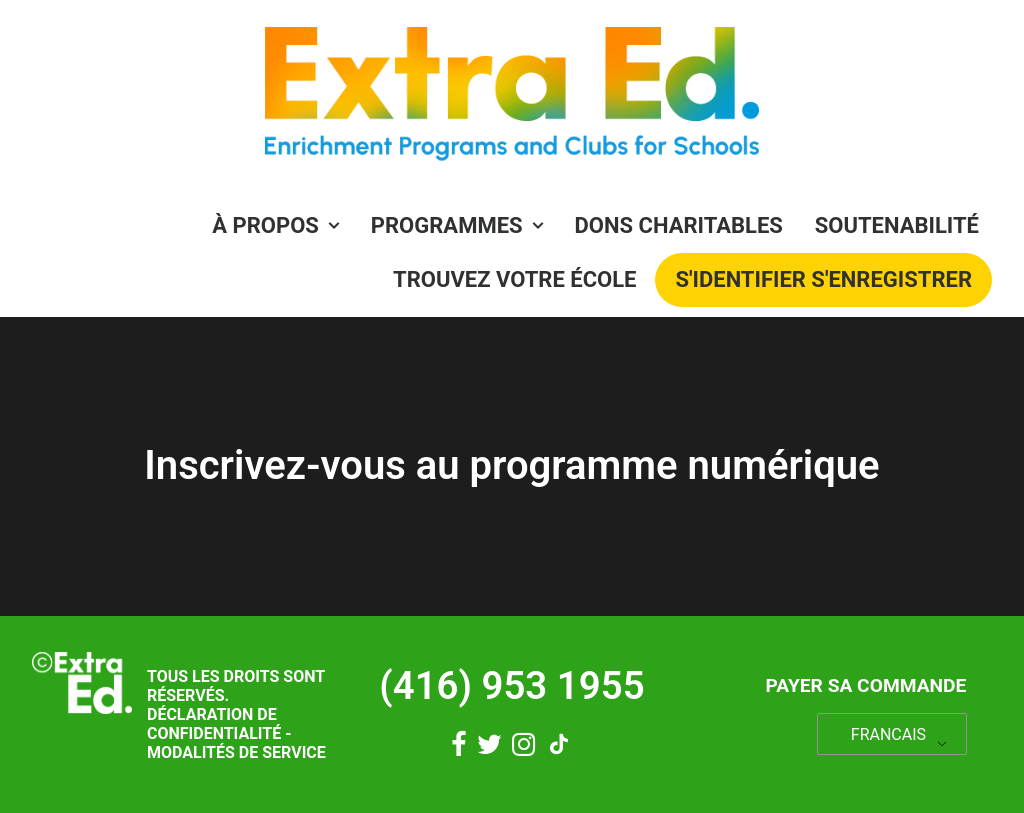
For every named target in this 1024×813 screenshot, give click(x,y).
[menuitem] (282, 226)
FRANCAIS (888, 734)
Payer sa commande (865, 685)
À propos (275, 225)
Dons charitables (679, 225)
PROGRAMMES (457, 225)
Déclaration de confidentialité (214, 724)
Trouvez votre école (514, 279)
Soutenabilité (897, 225)
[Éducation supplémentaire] (512, 99)
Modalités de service (236, 752)
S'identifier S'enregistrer (823, 279)
